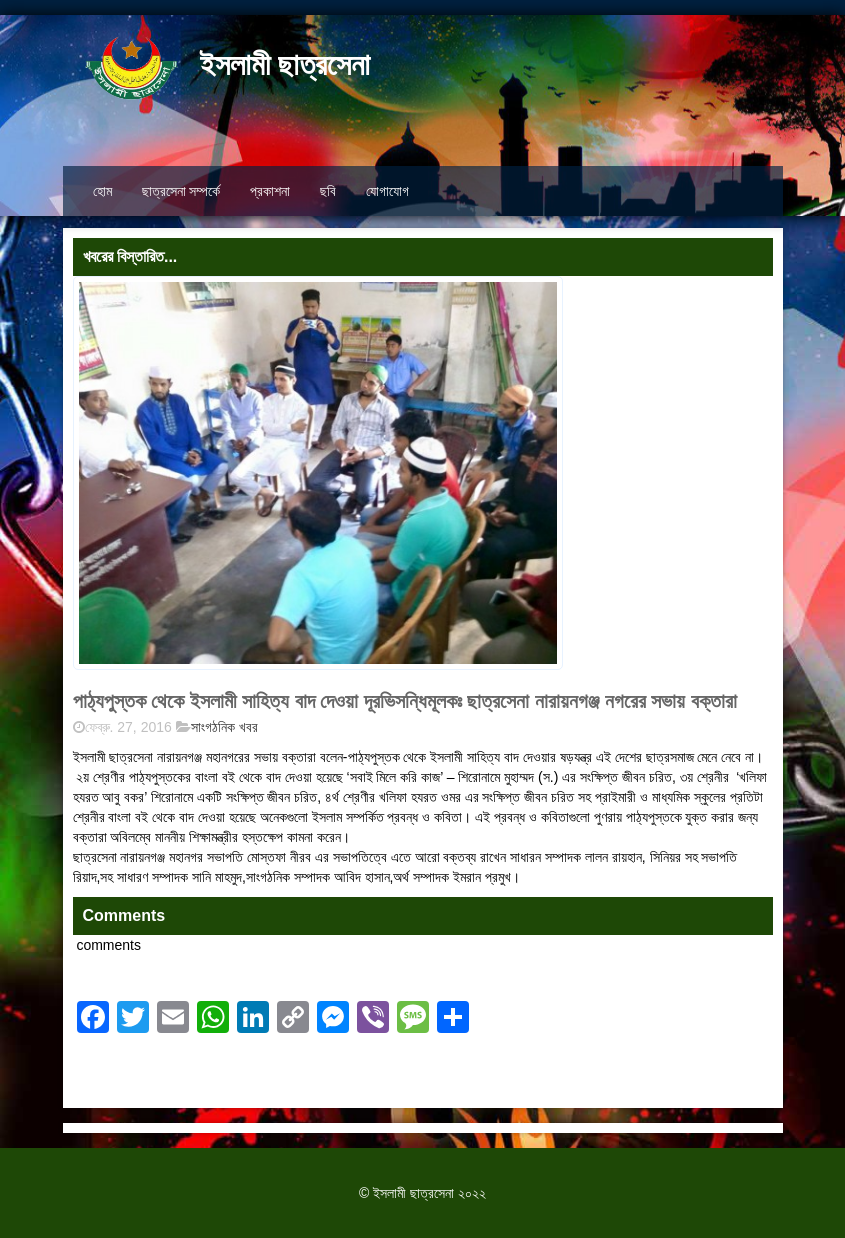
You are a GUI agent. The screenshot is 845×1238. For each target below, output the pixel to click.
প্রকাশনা (270, 191)
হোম (102, 191)
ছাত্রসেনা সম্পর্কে (181, 191)
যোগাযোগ (387, 191)
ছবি (328, 191)
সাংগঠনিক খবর (224, 727)
